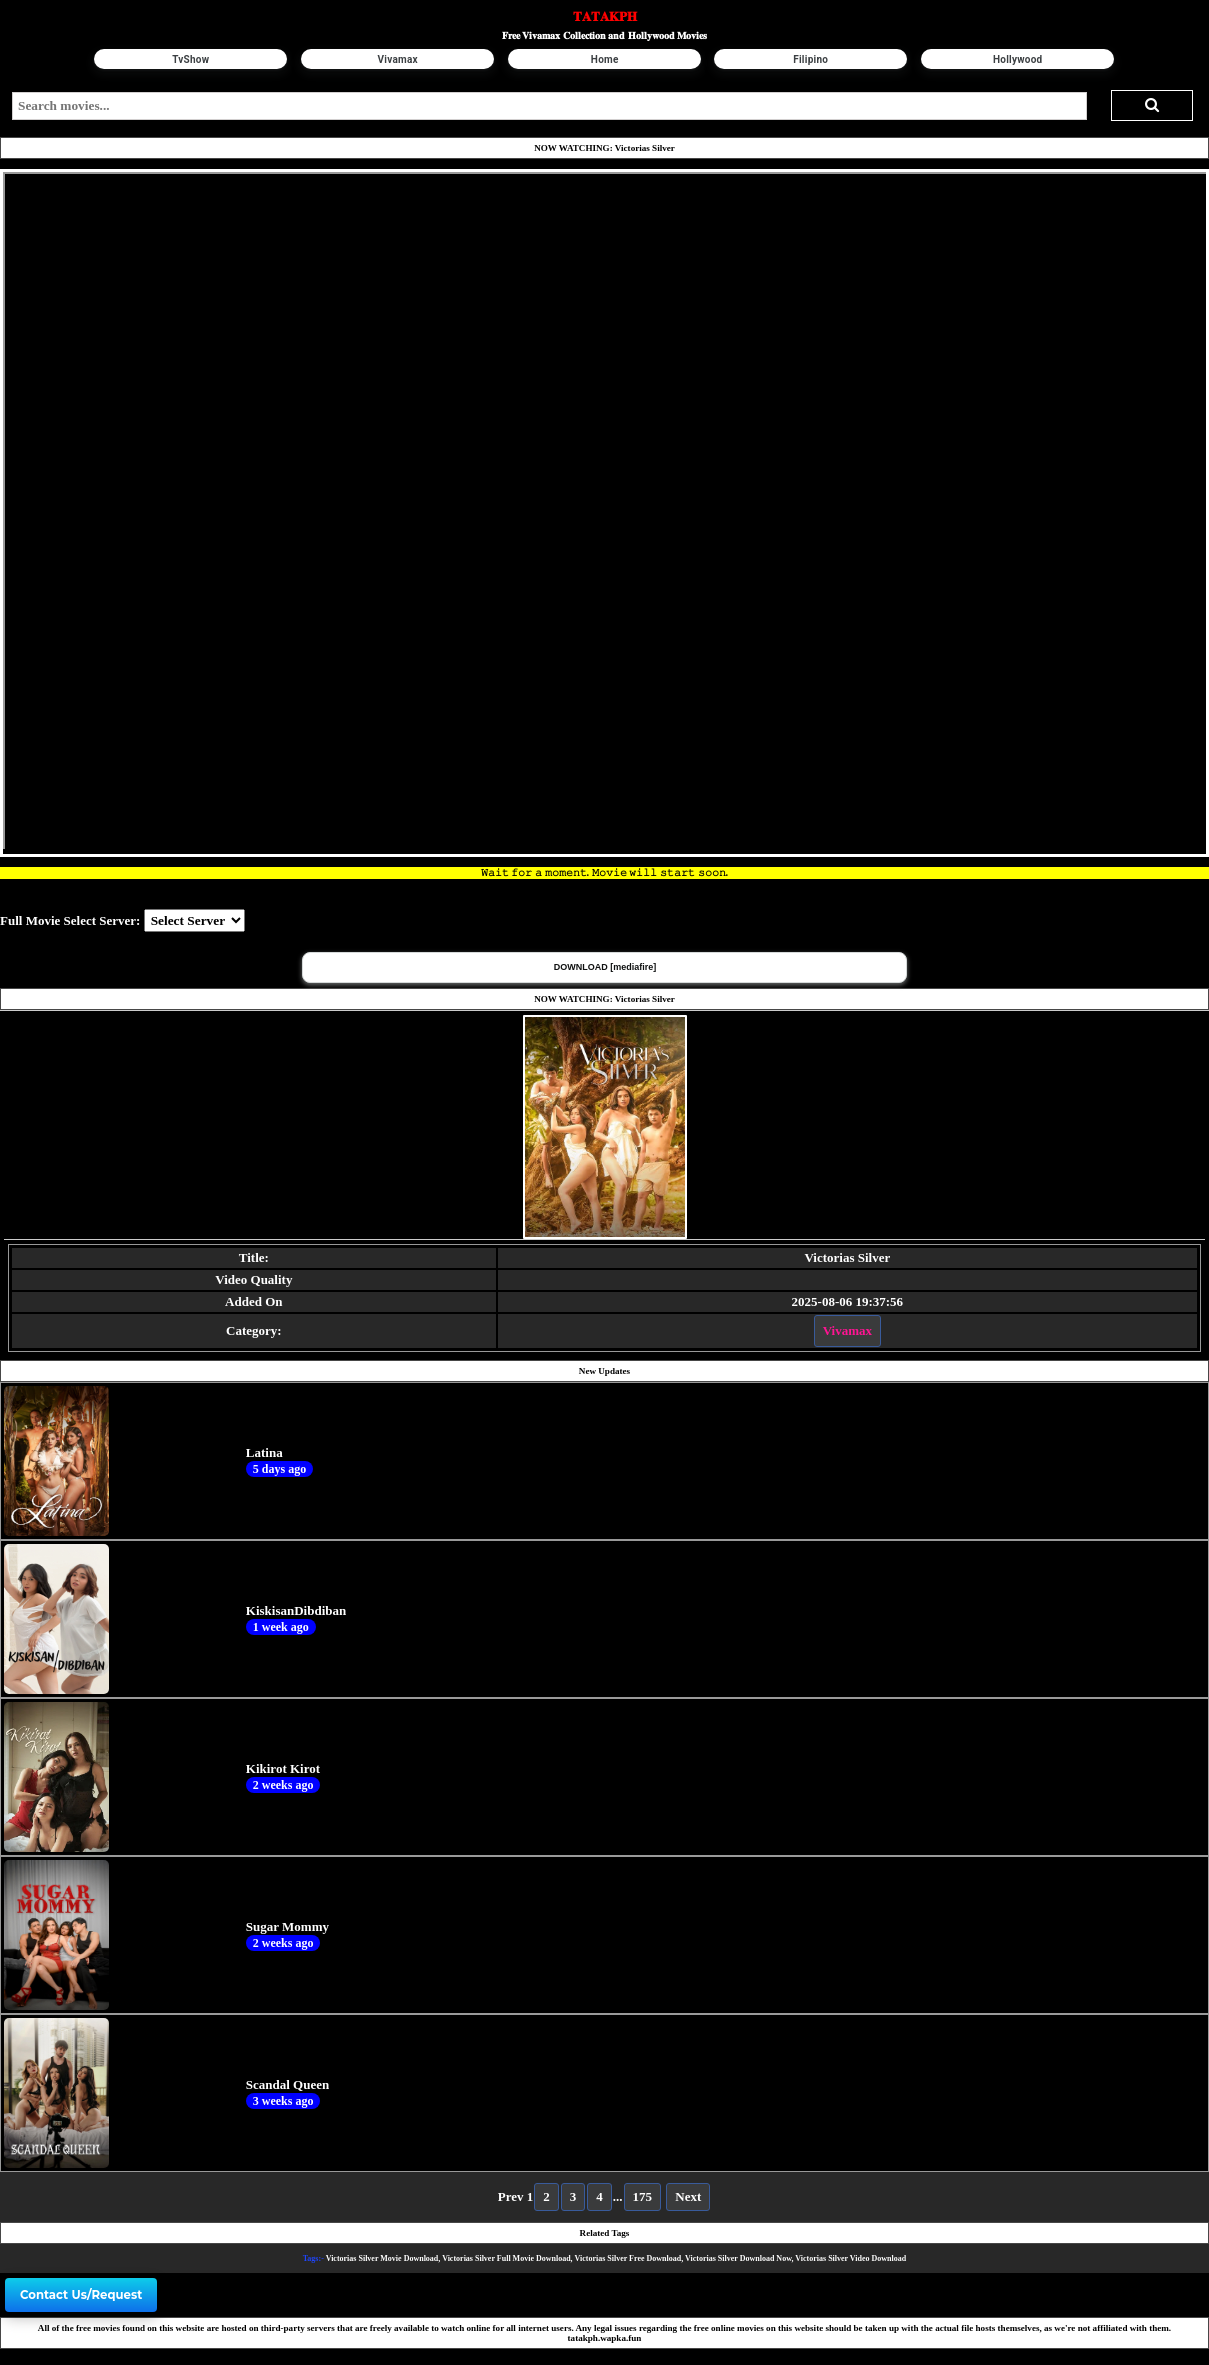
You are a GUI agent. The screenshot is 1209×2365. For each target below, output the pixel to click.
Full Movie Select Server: (70, 920)
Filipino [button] (811, 59)
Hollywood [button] (1018, 59)
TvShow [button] (191, 59)
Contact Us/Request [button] (81, 2295)
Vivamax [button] (398, 59)
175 (643, 2196)
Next (688, 2196)
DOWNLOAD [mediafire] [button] (605, 967)
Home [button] (605, 59)
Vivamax (847, 1330)
